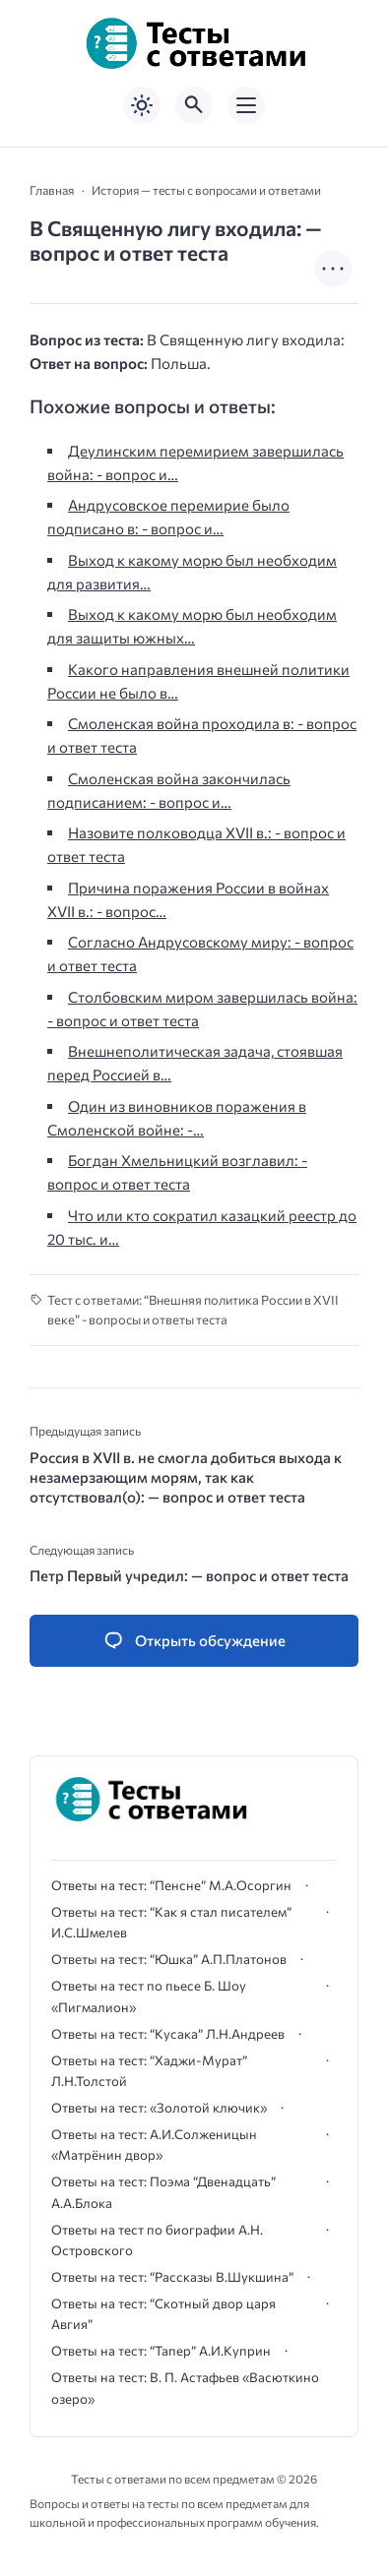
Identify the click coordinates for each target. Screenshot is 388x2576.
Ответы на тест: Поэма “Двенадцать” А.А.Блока (163, 2192)
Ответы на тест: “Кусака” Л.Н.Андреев (168, 2034)
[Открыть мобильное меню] (246, 105)
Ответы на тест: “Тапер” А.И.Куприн (161, 2351)
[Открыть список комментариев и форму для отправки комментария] (194, 1641)
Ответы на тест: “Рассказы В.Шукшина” (172, 2277)
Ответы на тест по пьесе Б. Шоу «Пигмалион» (148, 1996)
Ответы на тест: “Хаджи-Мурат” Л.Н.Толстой (149, 2071)
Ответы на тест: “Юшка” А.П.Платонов (169, 1959)
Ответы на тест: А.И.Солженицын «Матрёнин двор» (154, 2144)
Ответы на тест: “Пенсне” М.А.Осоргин (171, 1885)
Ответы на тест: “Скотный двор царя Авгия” (163, 2314)
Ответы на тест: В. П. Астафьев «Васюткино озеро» (185, 2387)
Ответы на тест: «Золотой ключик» (159, 2108)
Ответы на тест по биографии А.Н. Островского (157, 2240)
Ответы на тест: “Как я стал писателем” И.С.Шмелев (171, 1922)
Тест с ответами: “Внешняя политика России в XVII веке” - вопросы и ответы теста (193, 1310)
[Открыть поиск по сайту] (194, 105)
